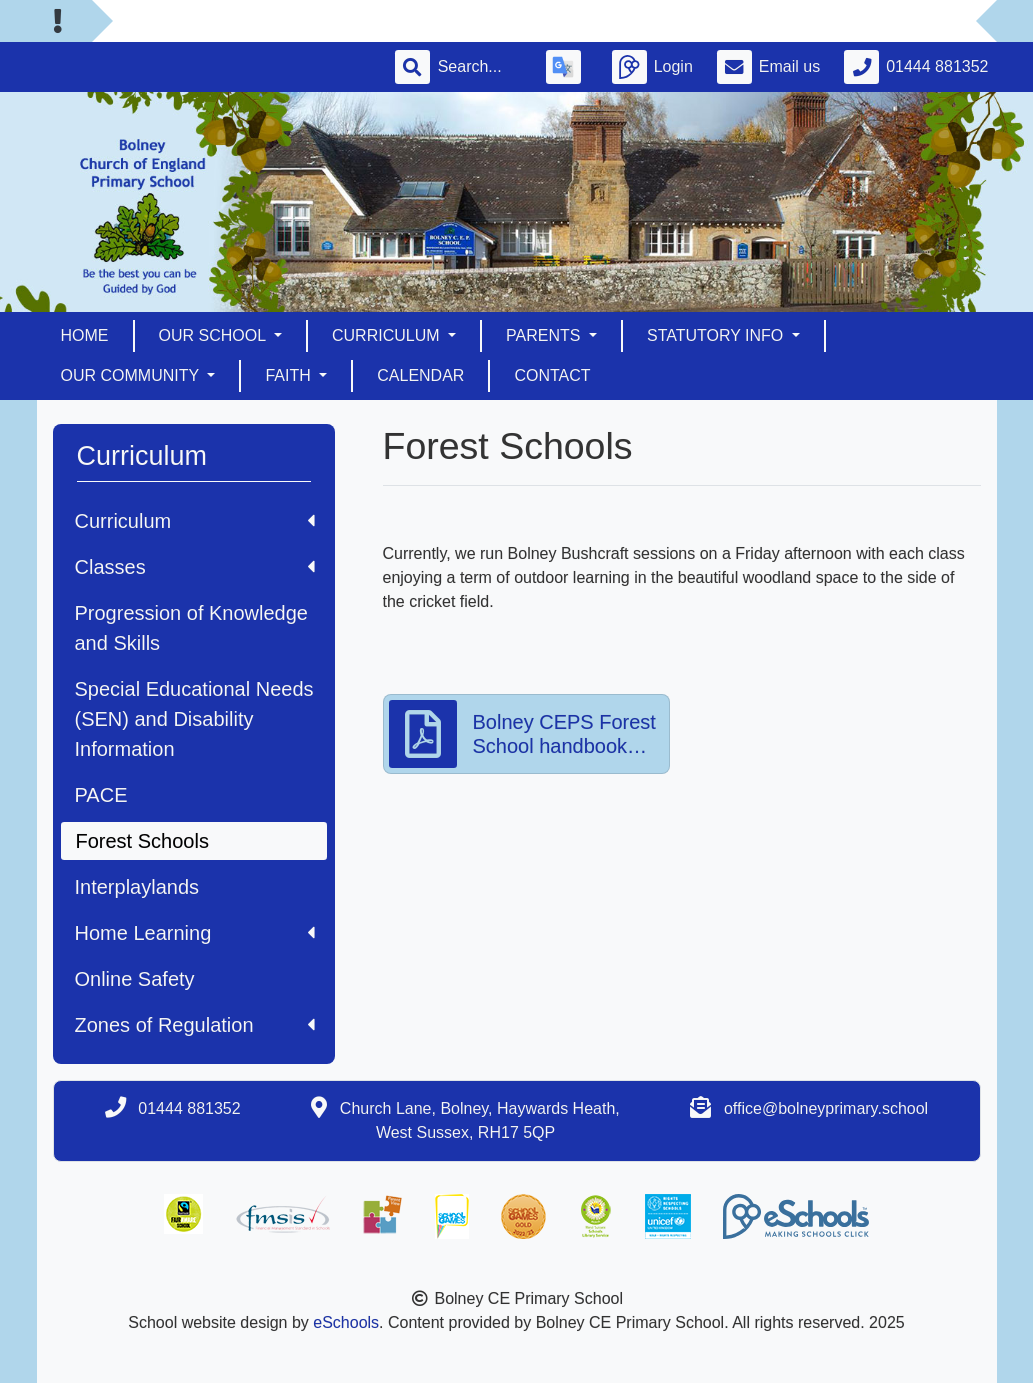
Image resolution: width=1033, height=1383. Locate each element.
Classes (195, 567)
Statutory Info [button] (717, 335)
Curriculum (195, 521)
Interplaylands (137, 887)
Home (85, 335)
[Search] (480, 67)
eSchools (346, 1322)
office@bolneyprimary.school (826, 1108)
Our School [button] (214, 335)
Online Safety (135, 979)
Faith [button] (290, 375)
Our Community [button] (132, 375)
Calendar (420, 375)
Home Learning (195, 933)
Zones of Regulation (195, 1025)
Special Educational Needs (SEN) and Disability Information (194, 719)
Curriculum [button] (388, 335)
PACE (101, 795)
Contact (552, 375)
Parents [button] (545, 335)
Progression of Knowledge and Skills (191, 628)
